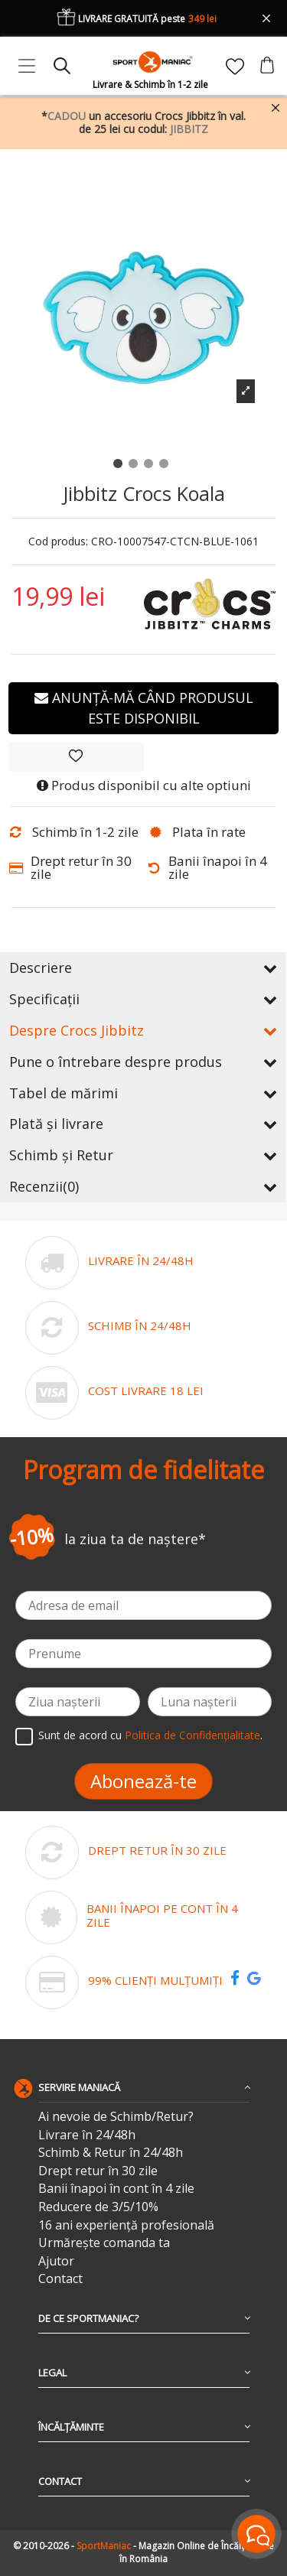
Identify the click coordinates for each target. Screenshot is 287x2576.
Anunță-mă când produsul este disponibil (143, 707)
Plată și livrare (143, 1123)
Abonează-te (143, 1781)
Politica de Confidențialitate (192, 1735)
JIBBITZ (189, 129)
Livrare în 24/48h (86, 2135)
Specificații (143, 999)
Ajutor (56, 2261)
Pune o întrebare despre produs (143, 1061)
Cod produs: (58, 541)
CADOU (66, 116)
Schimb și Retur (143, 1155)
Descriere (143, 967)
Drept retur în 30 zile (98, 2171)
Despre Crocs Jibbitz (143, 1030)
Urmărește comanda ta (104, 2242)
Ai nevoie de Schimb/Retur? (116, 2116)
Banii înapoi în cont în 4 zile (116, 2188)
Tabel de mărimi (143, 1093)
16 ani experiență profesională (126, 2225)
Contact (60, 2278)
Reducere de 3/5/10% (98, 2206)
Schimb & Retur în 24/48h (110, 2152)
